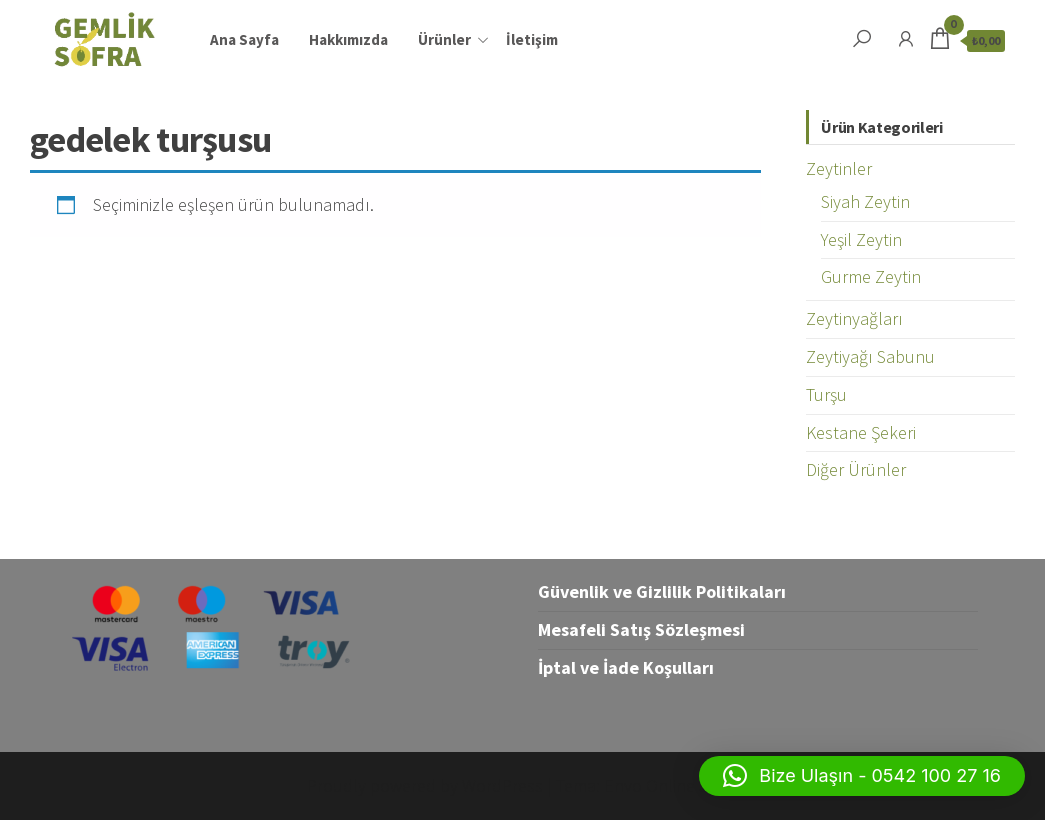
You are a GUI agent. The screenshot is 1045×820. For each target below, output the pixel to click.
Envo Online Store (671, 785)
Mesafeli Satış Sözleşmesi (641, 629)
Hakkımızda (348, 39)
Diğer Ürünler (856, 469)
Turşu (826, 394)
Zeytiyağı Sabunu (870, 356)
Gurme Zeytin (871, 276)
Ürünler (444, 39)
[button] (862, 776)
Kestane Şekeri (861, 432)
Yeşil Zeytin (861, 239)
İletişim (532, 39)
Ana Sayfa (244, 39)
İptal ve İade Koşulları (626, 667)
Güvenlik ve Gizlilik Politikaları (662, 591)
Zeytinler (839, 168)
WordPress (502, 785)
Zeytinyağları (854, 318)
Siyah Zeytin (865, 201)
